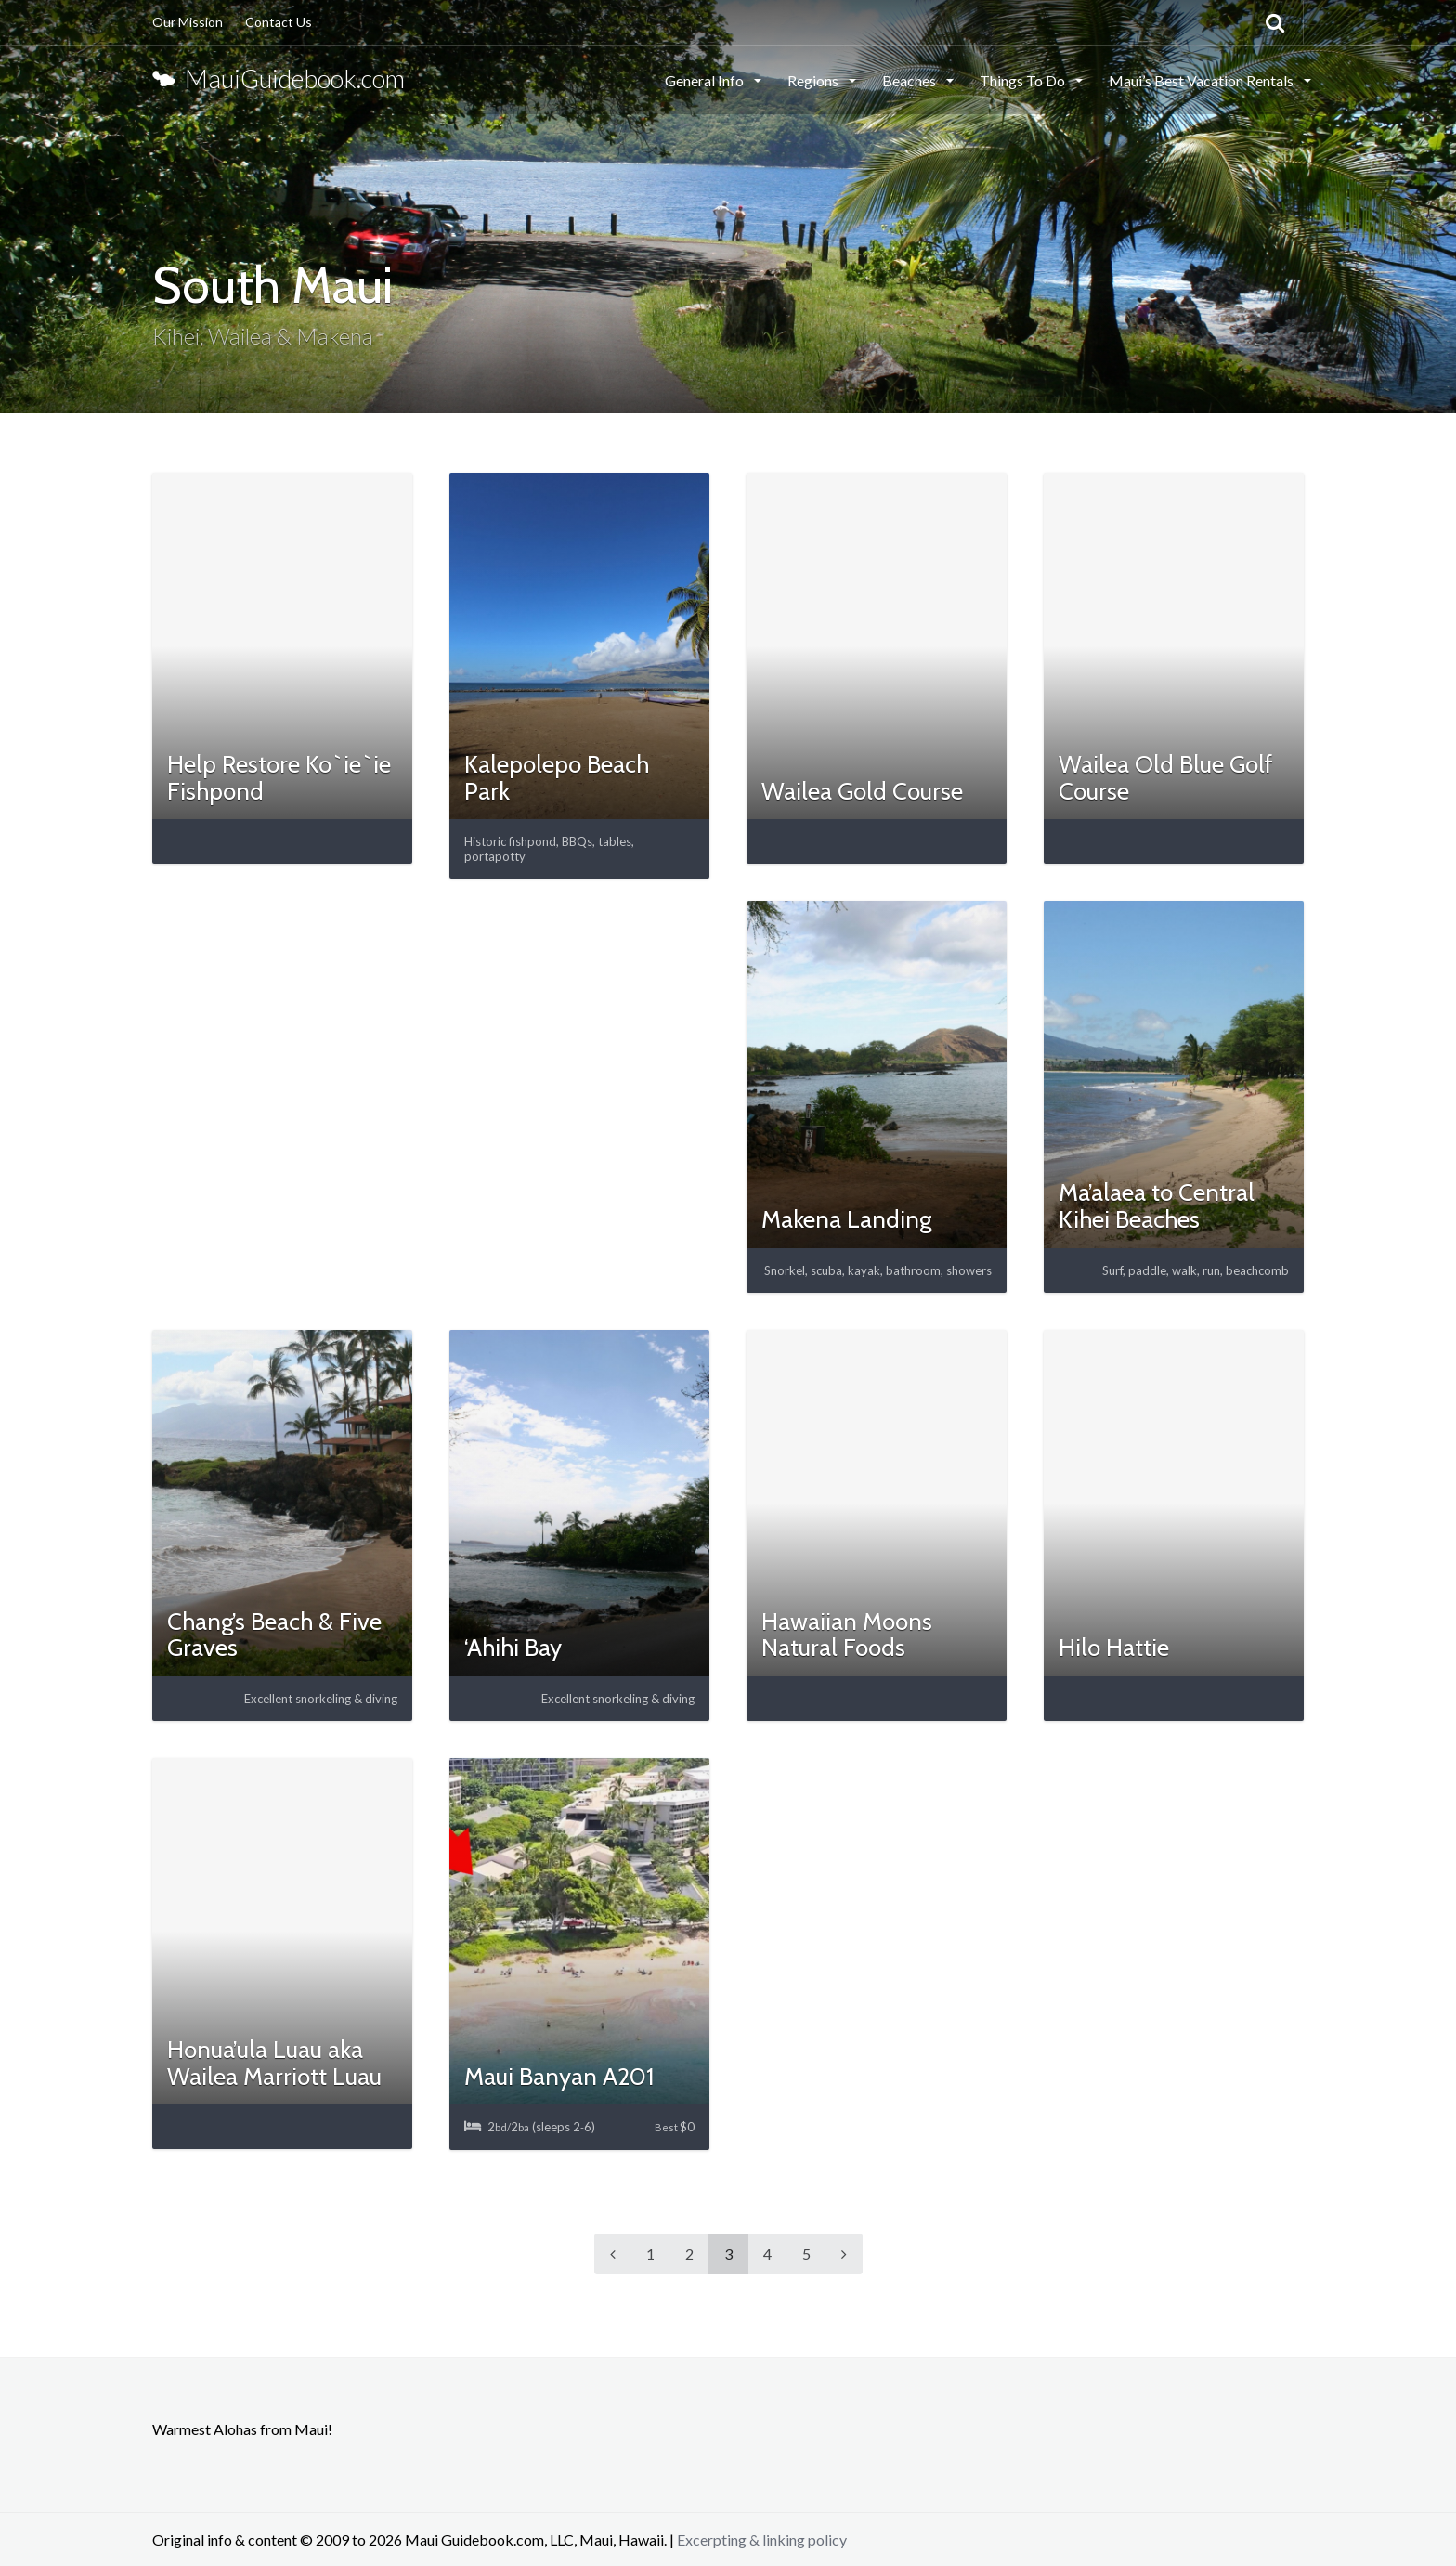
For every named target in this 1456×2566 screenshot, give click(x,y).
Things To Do (1024, 80)
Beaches (910, 80)
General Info (706, 80)
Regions (814, 80)
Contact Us (278, 22)
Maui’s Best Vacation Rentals (1202, 80)
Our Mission (187, 22)
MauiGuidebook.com (278, 78)
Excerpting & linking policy (762, 2539)
